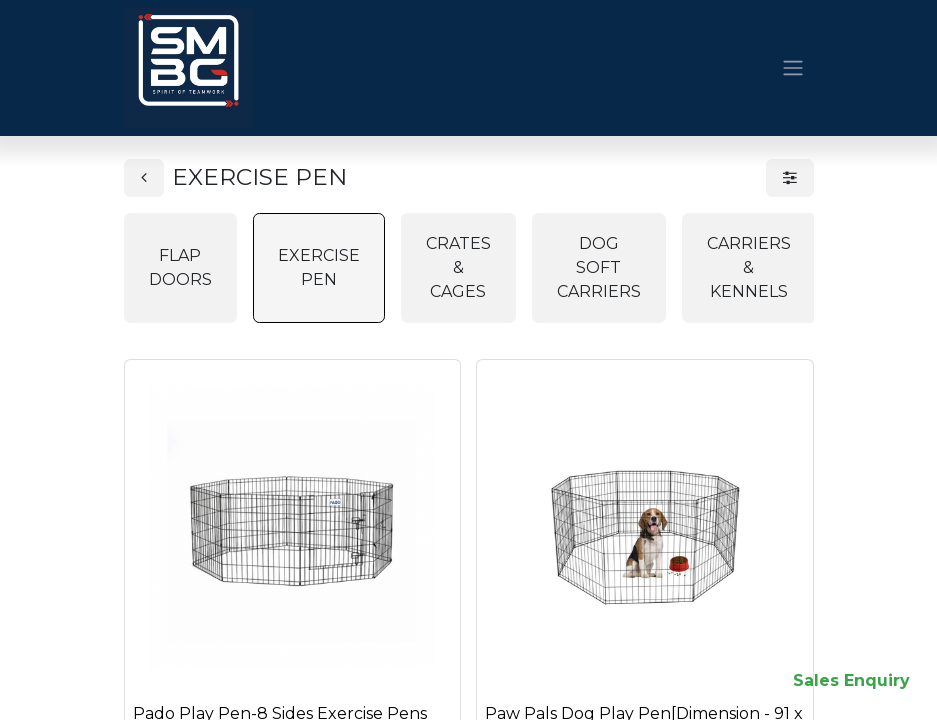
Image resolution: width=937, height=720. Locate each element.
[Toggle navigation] (793, 68)
